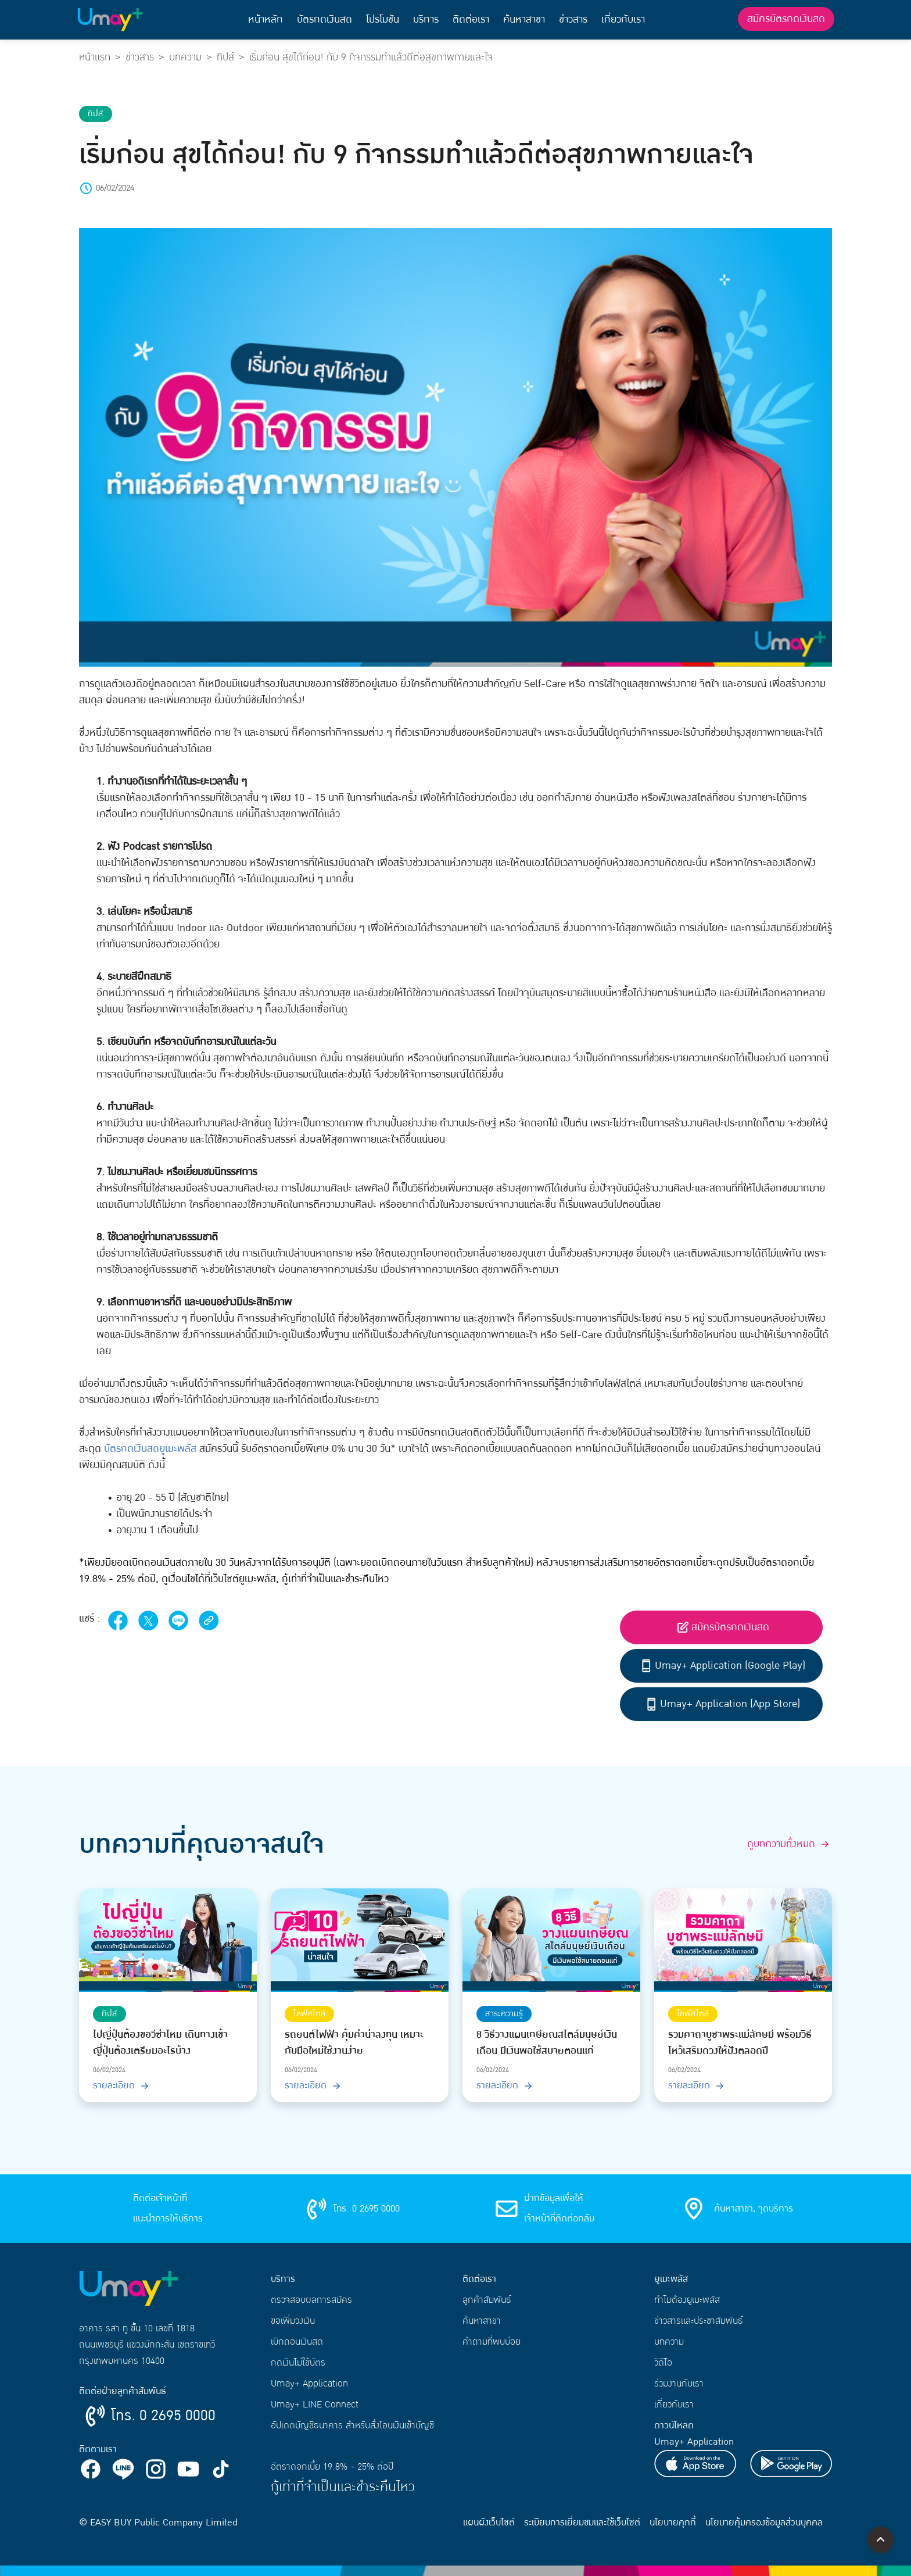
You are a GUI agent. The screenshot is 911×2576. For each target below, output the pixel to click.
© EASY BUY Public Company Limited (158, 2522)
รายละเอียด (122, 2085)
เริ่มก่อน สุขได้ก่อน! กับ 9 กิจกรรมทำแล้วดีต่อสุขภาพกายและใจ (371, 57)
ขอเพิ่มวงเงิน (293, 2321)
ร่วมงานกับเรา (679, 2383)
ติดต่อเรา (471, 19)
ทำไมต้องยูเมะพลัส (687, 2300)
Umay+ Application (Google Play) (722, 1665)
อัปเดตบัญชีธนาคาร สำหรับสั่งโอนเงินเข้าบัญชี (352, 2425)
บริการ (426, 19)
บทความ (185, 57)
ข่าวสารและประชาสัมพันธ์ (698, 2321)
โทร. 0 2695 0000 (163, 2415)
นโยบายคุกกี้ (673, 2522)
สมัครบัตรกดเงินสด (786, 18)
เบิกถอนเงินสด (297, 2342)
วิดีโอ (663, 2363)
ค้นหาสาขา (524, 19)
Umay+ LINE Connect (314, 2404)
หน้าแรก (94, 57)
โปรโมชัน (382, 19)
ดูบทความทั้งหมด (789, 1844)
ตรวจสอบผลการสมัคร (311, 2300)
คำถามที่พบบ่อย (491, 2342)
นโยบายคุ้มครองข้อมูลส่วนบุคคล (764, 2522)
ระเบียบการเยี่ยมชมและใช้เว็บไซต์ (582, 2522)
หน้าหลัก (265, 19)
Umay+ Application (309, 2383)
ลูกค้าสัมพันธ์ (486, 2300)
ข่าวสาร (573, 19)
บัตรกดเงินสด (324, 19)
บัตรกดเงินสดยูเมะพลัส (150, 1448)
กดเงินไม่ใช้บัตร (298, 2363)
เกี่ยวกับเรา (623, 19)
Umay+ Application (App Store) (722, 1703)
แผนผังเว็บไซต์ (489, 2522)
